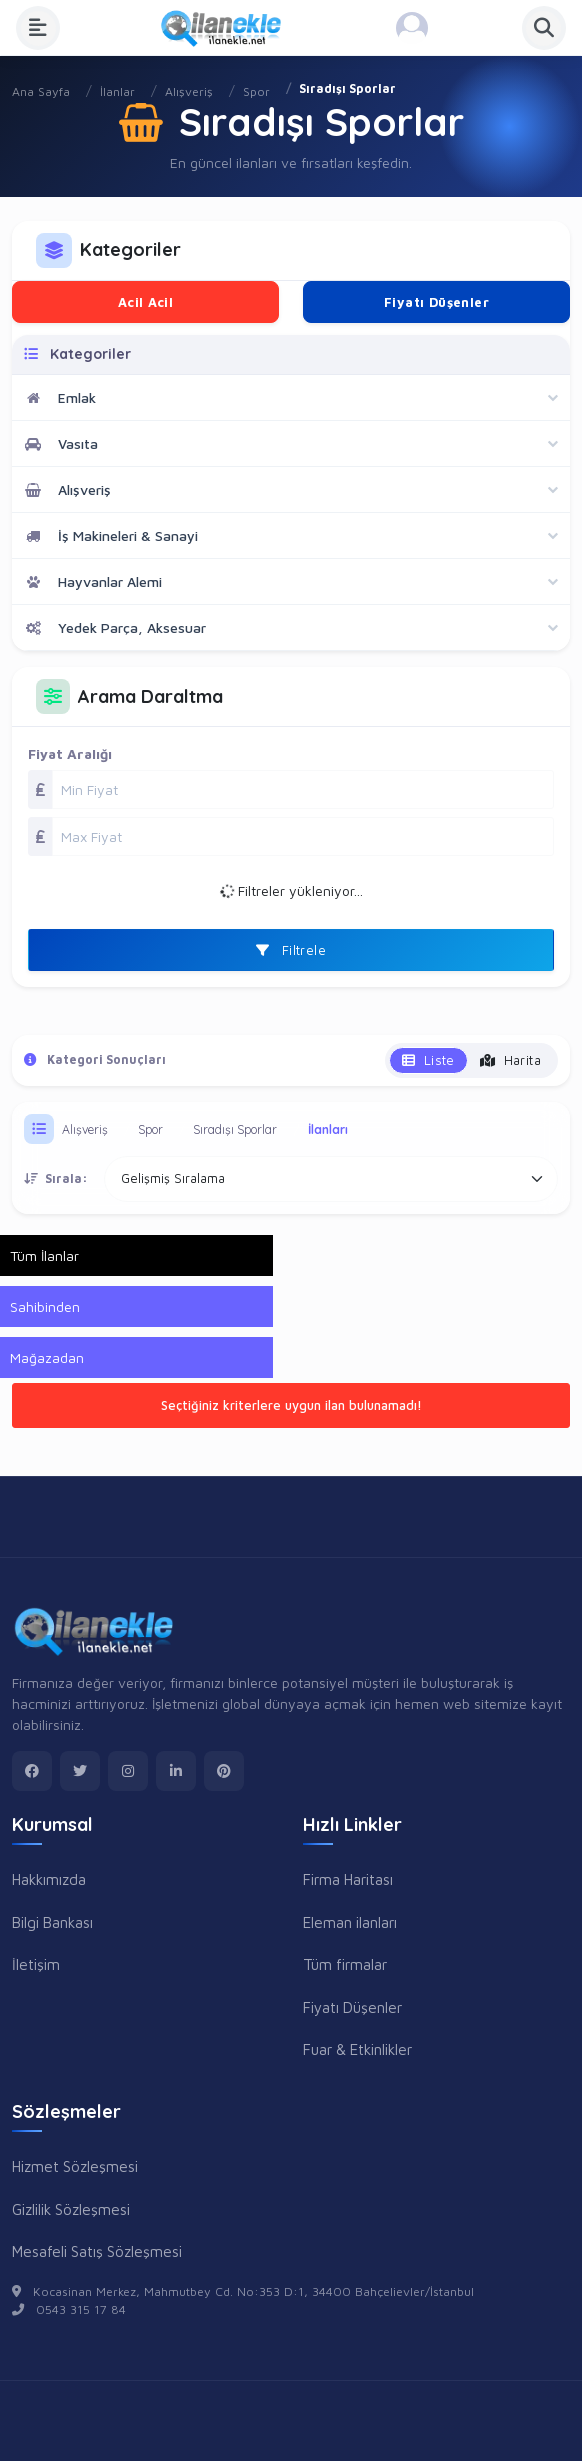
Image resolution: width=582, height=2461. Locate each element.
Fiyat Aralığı (70, 753)
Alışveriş (189, 91)
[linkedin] (176, 1771)
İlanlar (117, 91)
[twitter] (80, 1771)
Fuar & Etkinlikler (357, 2049)
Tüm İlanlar (44, 1255)
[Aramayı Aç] (544, 28)
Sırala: (56, 1178)
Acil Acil (146, 302)
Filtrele (291, 950)
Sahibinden (45, 1306)
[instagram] (128, 1771)
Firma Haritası (348, 1879)
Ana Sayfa (41, 91)
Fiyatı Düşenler (436, 302)
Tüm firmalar (345, 1964)
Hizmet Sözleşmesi (75, 2166)
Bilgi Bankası (52, 1922)
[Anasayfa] (228, 28)
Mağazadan (47, 1357)
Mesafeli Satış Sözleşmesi (97, 2251)
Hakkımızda (49, 1879)
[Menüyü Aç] (38, 28)
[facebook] (32, 1771)
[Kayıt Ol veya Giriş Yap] (412, 28)
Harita (510, 1060)
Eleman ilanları (350, 1922)
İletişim (36, 1964)
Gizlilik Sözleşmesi (71, 2209)
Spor (256, 91)
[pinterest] (224, 1771)
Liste (428, 1060)
